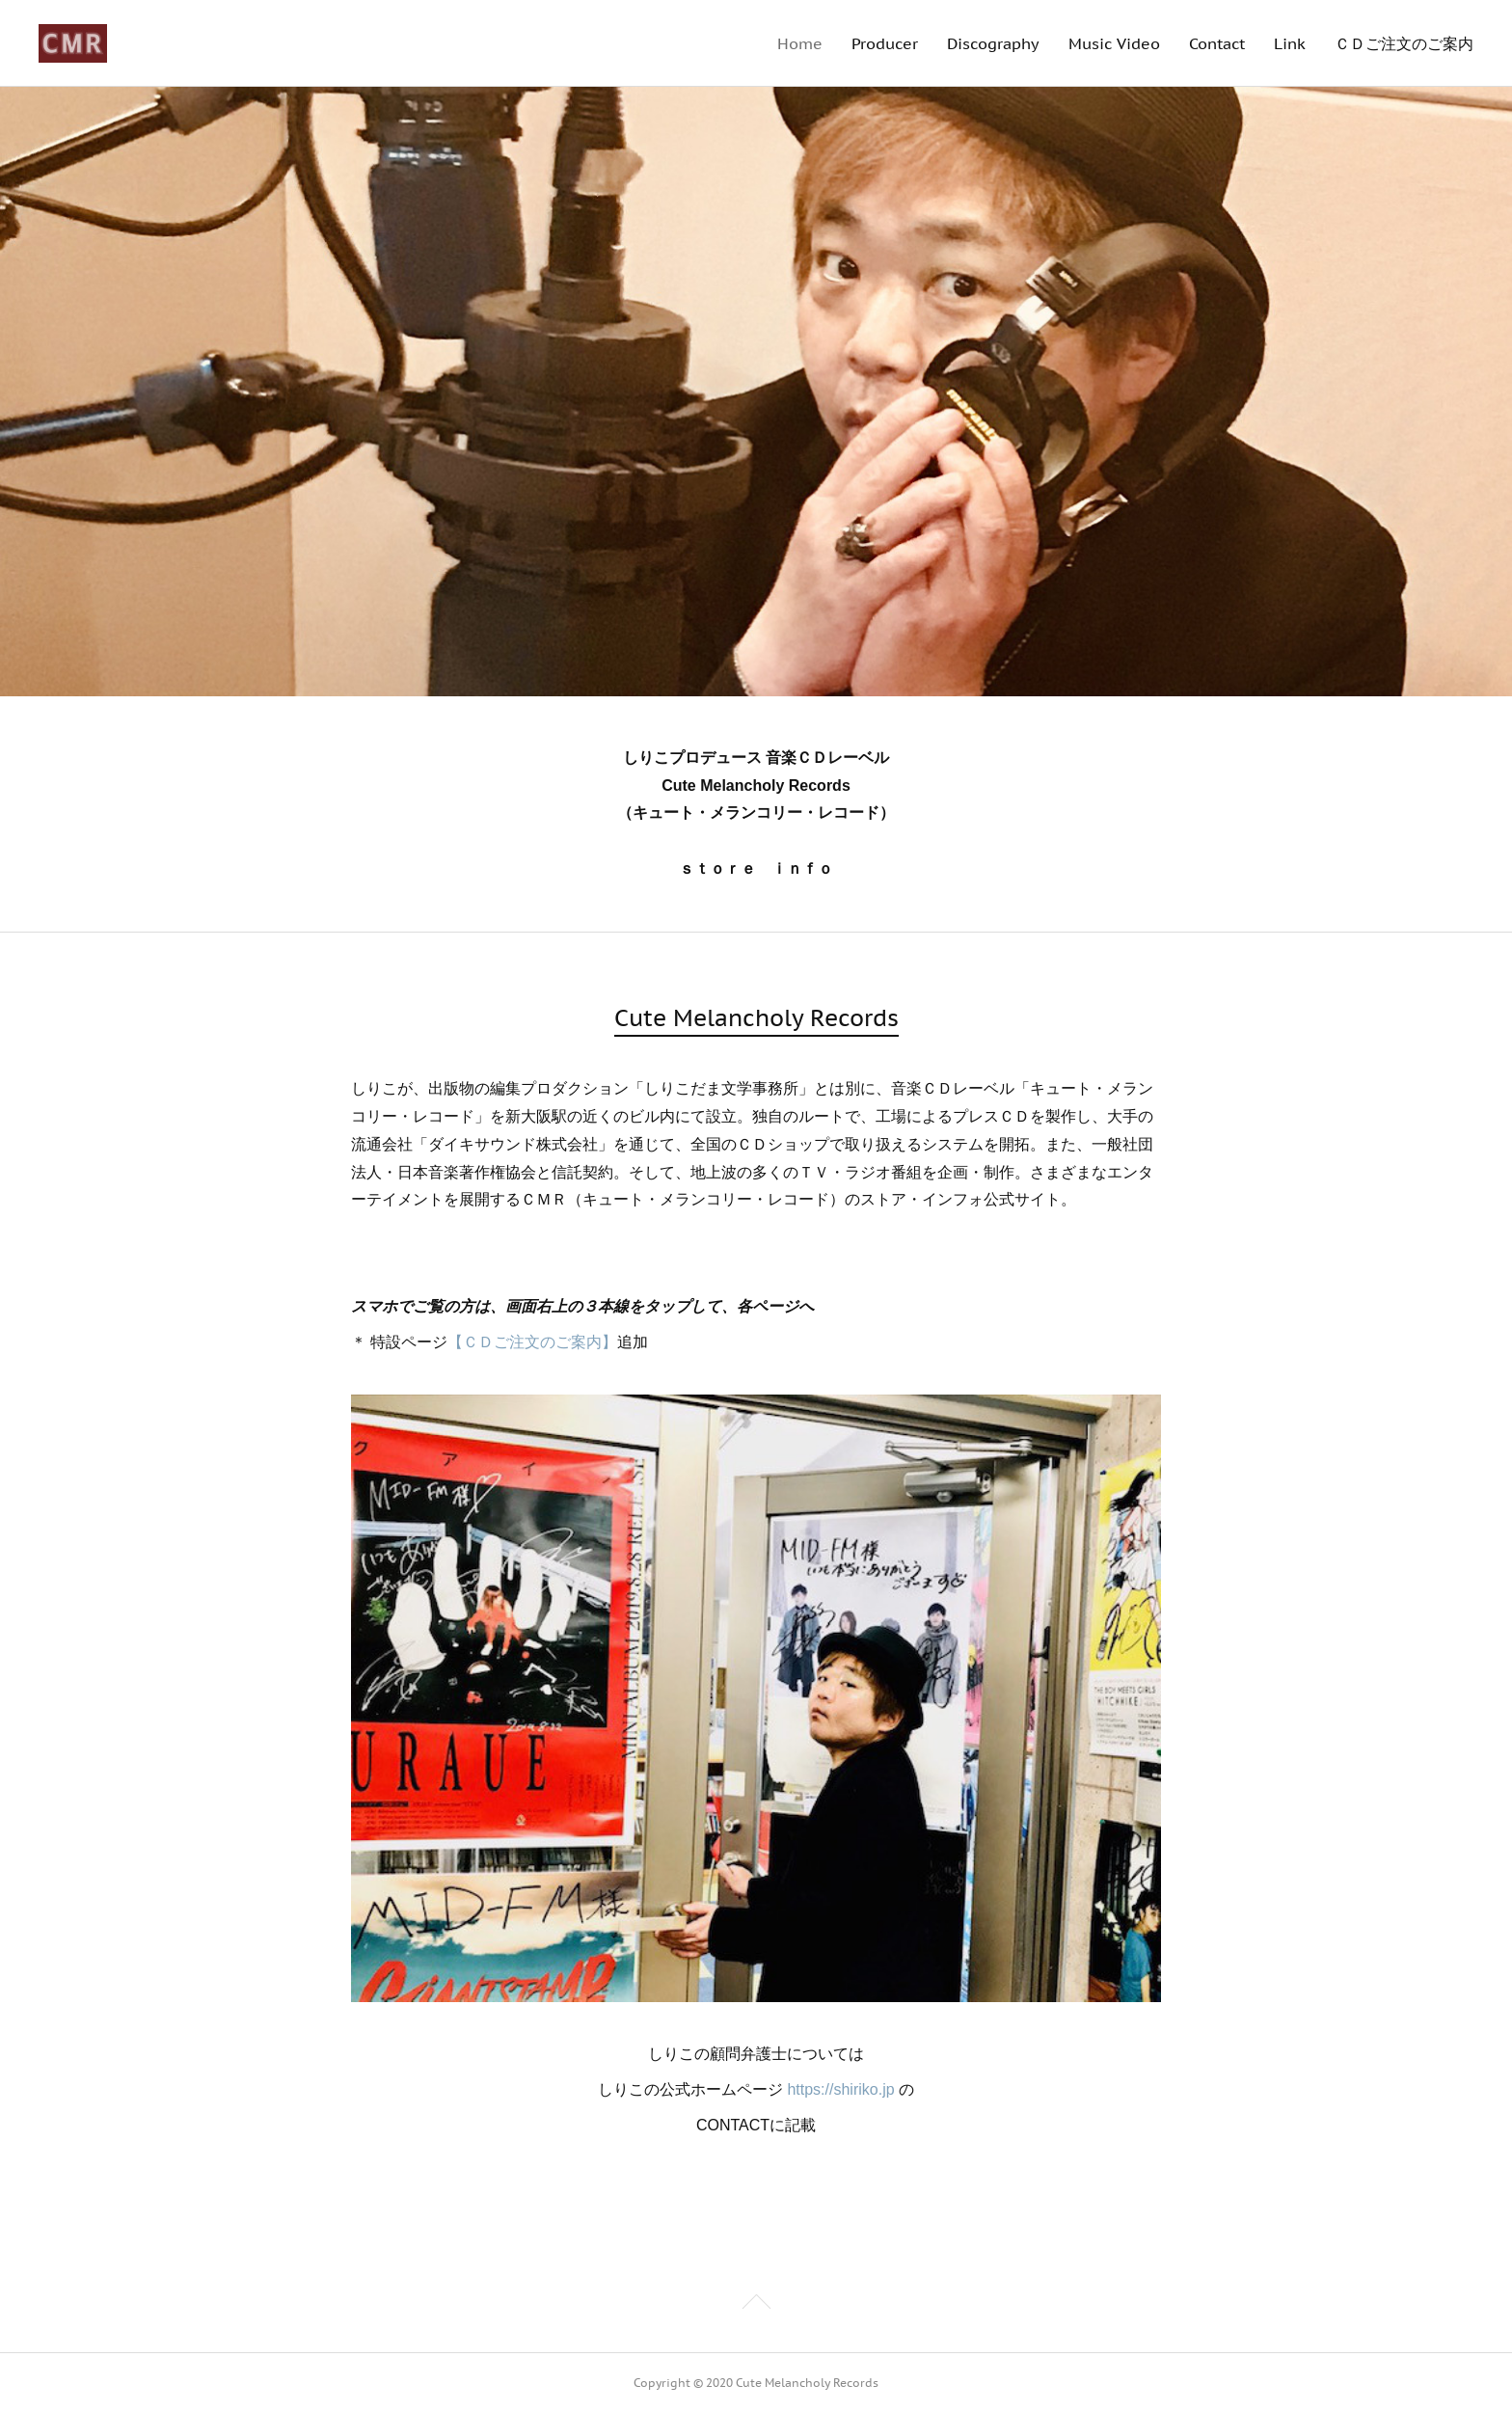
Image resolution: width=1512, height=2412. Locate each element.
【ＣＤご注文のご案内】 (532, 1342)
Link (1290, 43)
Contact (1217, 43)
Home (800, 43)
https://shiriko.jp (840, 2089)
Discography (993, 43)
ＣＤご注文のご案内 (1404, 43)
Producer (884, 43)
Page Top (756, 2305)
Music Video (1114, 43)
